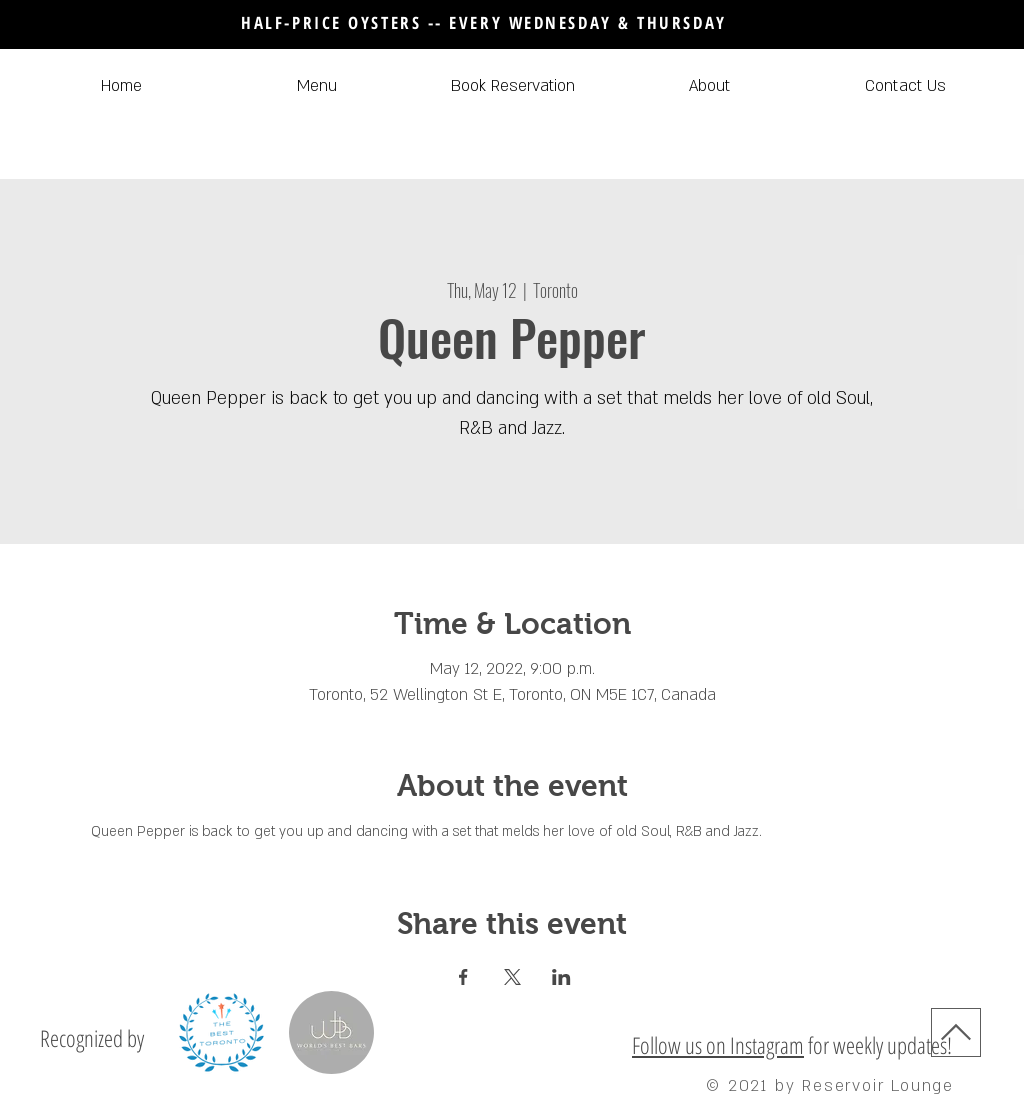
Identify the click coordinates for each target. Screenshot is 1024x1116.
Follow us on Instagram (718, 1045)
